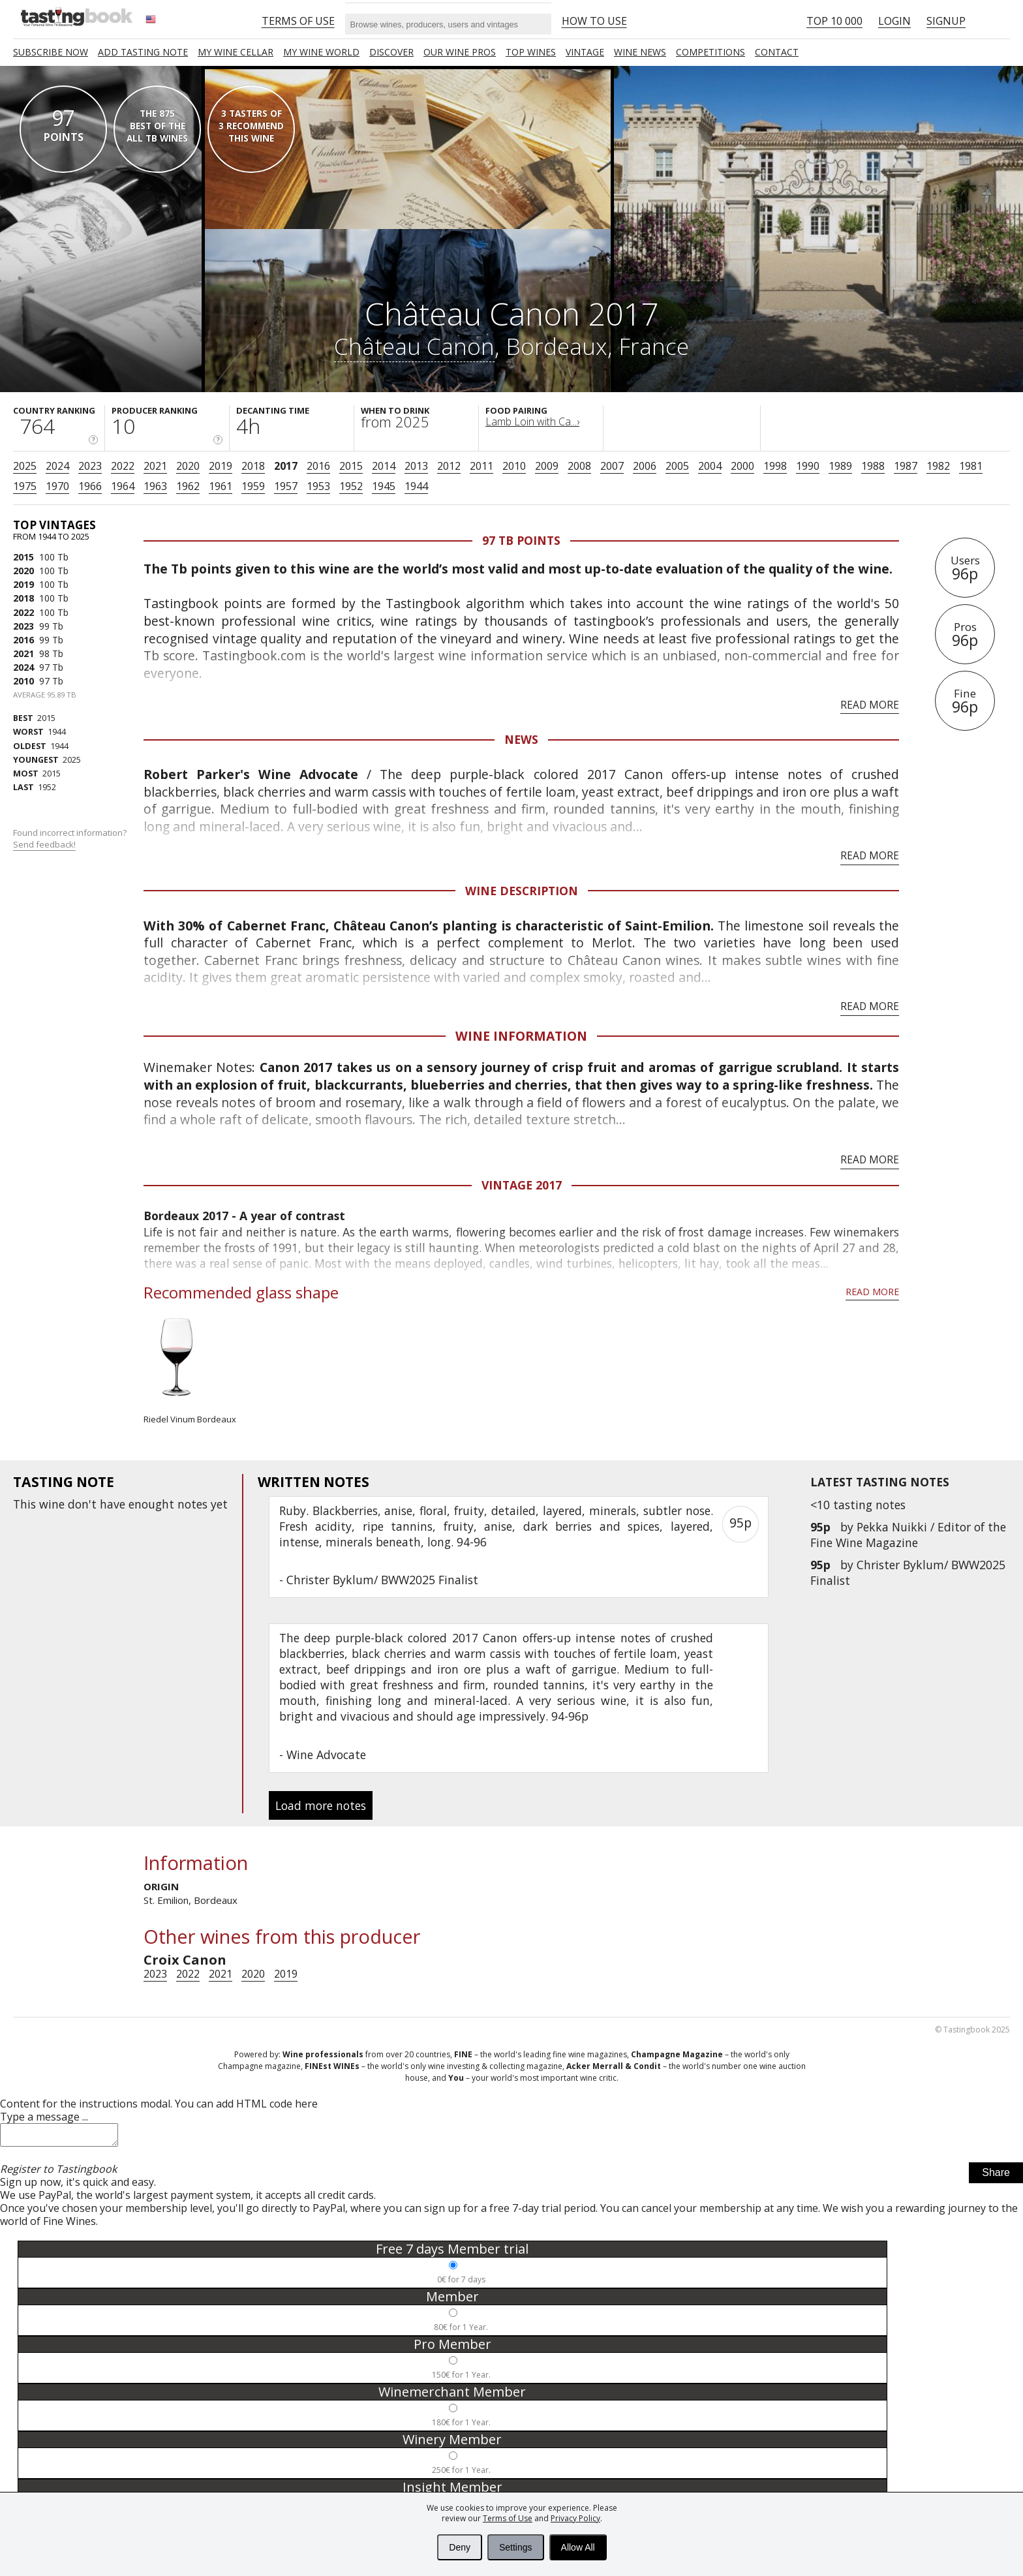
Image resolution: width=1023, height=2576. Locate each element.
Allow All (578, 2547)
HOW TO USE (594, 21)
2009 (546, 466)
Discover (391, 52)
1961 (220, 486)
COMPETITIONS (710, 52)
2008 (579, 466)
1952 (351, 486)
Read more (869, 705)
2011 (481, 466)
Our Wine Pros (459, 52)
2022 (122, 466)
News (521, 739)
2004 (710, 466)
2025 (25, 466)
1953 (318, 486)
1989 (840, 466)
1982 (938, 466)
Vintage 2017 (521, 1185)
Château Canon (414, 345)
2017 (286, 466)
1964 (122, 486)
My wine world (321, 52)
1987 (905, 466)
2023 (90, 466)
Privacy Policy (575, 2518)
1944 (416, 486)
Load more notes (320, 1805)
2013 (416, 466)
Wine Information (521, 1036)
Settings (515, 2547)
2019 (220, 466)
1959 (253, 486)
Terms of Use (507, 2518)
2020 (188, 466)
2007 (612, 466)
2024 (57, 466)
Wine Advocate (326, 1754)
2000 (742, 466)
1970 (57, 486)
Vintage (585, 52)
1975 (25, 486)
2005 (677, 466)
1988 (873, 466)
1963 (155, 486)
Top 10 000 (834, 21)
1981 (971, 466)
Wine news (640, 52)
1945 (383, 486)
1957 (286, 486)
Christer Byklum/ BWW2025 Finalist (382, 1579)
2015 (351, 466)
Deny (459, 2547)
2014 (383, 466)
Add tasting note (143, 52)
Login (894, 21)
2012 (449, 466)
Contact (777, 52)
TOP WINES (531, 52)
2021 (155, 466)
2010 (514, 466)
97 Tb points (521, 540)
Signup (946, 21)
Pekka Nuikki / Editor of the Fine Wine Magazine (908, 1534)
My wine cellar (235, 52)
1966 (90, 486)
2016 (318, 466)
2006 (644, 466)
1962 (188, 486)
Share (996, 2176)
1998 (775, 466)
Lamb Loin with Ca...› (532, 421)
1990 (807, 466)
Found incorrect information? (71, 839)
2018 (253, 466)
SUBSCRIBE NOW (50, 52)
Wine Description (521, 890)
